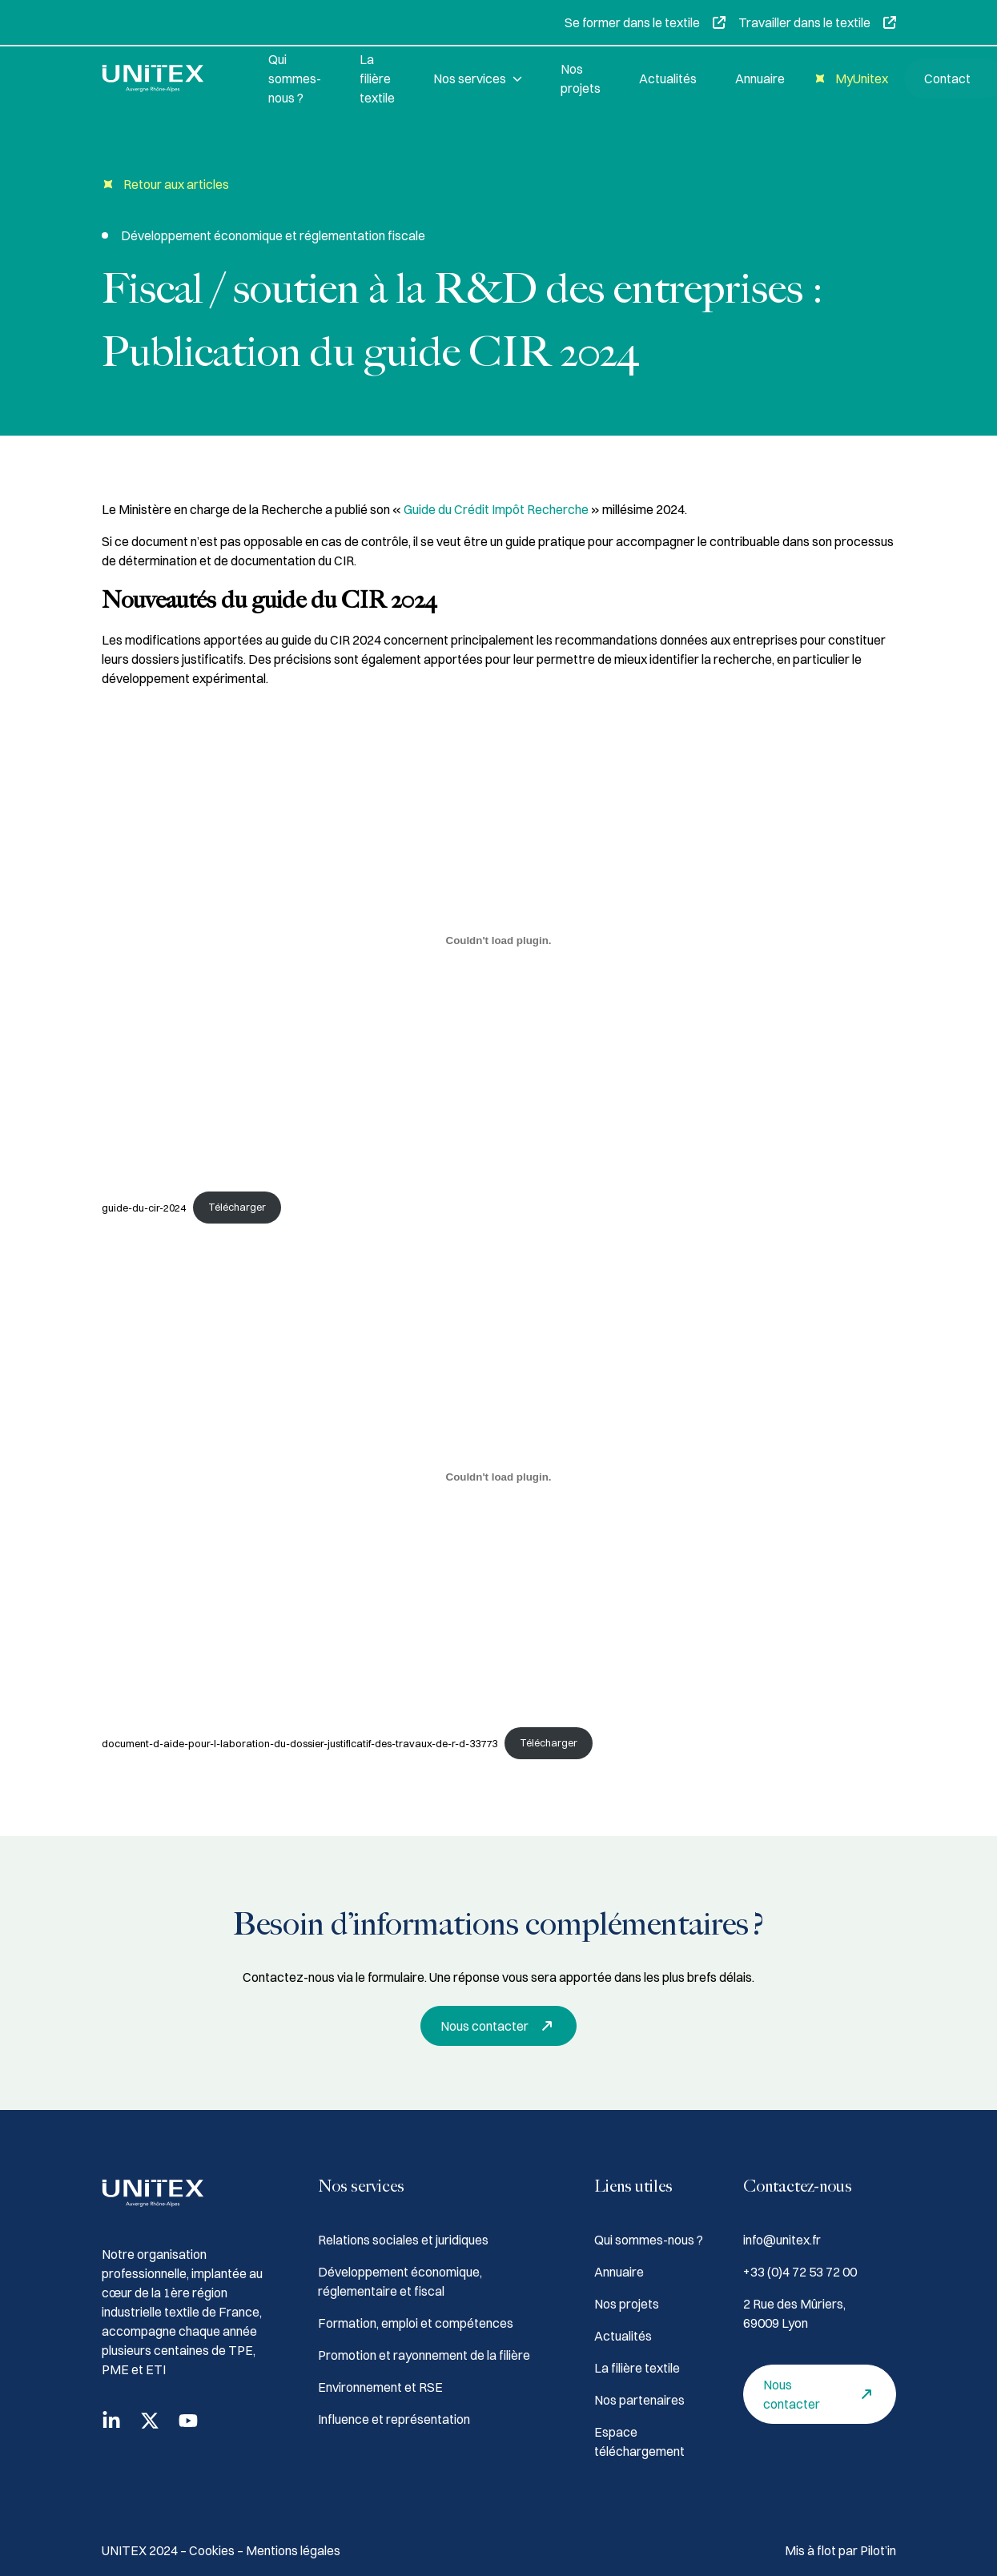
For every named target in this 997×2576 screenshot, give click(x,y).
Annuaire (760, 78)
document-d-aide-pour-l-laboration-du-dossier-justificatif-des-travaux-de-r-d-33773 (299, 1742)
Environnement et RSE (380, 2387)
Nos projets (581, 78)
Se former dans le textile (645, 22)
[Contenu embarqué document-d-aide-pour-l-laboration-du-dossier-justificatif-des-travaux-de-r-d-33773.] (499, 1476)
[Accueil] (166, 78)
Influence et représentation (394, 2419)
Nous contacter (500, 2026)
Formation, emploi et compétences (415, 2323)
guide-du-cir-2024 (144, 1206)
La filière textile (377, 78)
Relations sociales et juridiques (403, 2240)
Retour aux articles (165, 184)
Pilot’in (878, 2550)
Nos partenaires (639, 2400)
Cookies (213, 2550)
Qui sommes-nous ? (294, 78)
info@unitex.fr (782, 2240)
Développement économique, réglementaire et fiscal (400, 2281)
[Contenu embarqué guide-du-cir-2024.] (499, 941)
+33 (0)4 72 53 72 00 (800, 2272)
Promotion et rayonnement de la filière (424, 2355)
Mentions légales (293, 2550)
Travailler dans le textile (817, 22)
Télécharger (237, 1206)
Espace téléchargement (639, 2441)
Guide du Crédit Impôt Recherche (497, 509)
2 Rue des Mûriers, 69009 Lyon (794, 2313)
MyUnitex (849, 79)
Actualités (668, 78)
